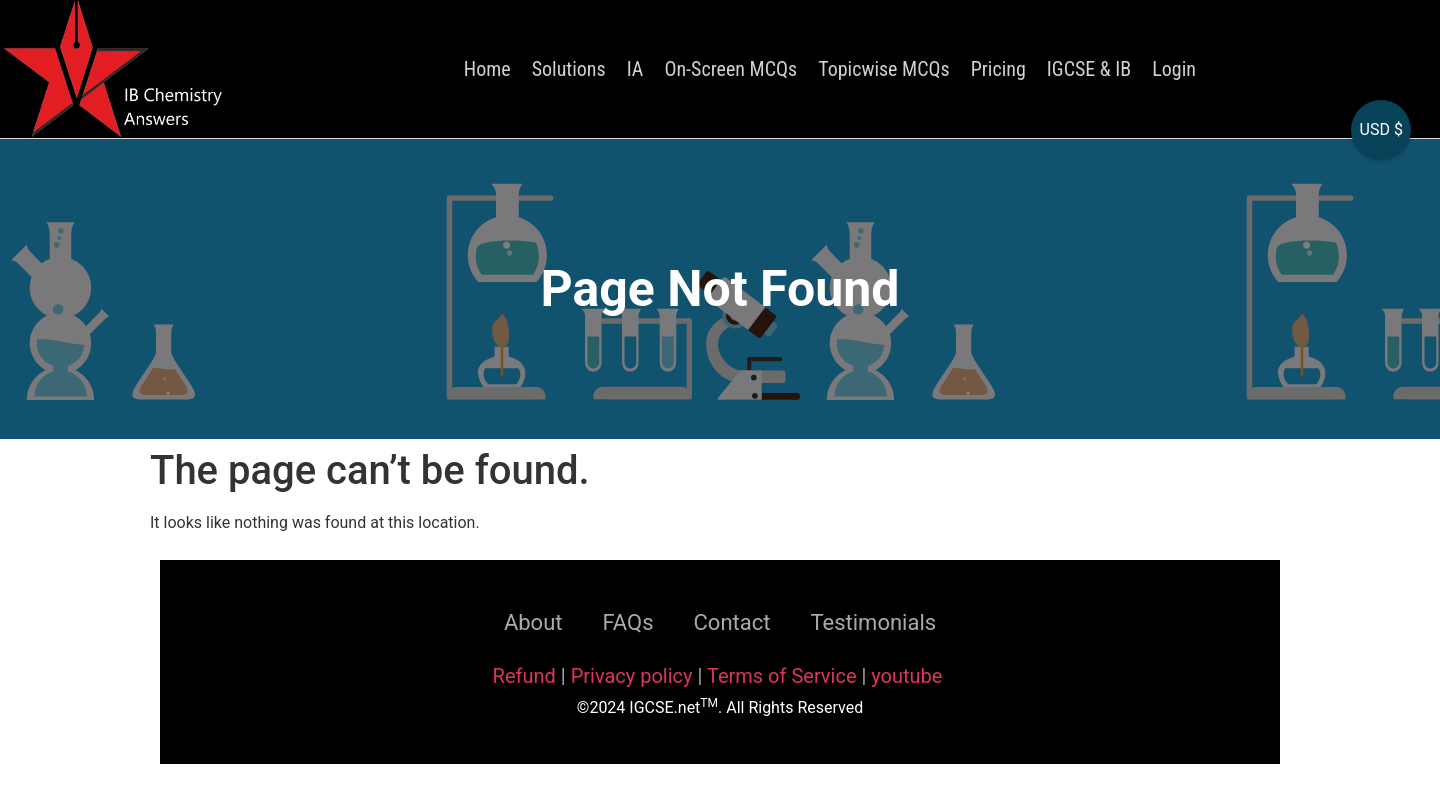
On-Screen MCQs (730, 69)
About (533, 622)
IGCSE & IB (1089, 69)
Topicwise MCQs (883, 69)
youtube (906, 676)
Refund (524, 676)
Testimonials (873, 622)
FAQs (627, 622)
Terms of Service (784, 676)
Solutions (569, 69)
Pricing (998, 69)
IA (635, 69)
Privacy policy (632, 676)
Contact (732, 622)
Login (1174, 69)
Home (487, 69)
